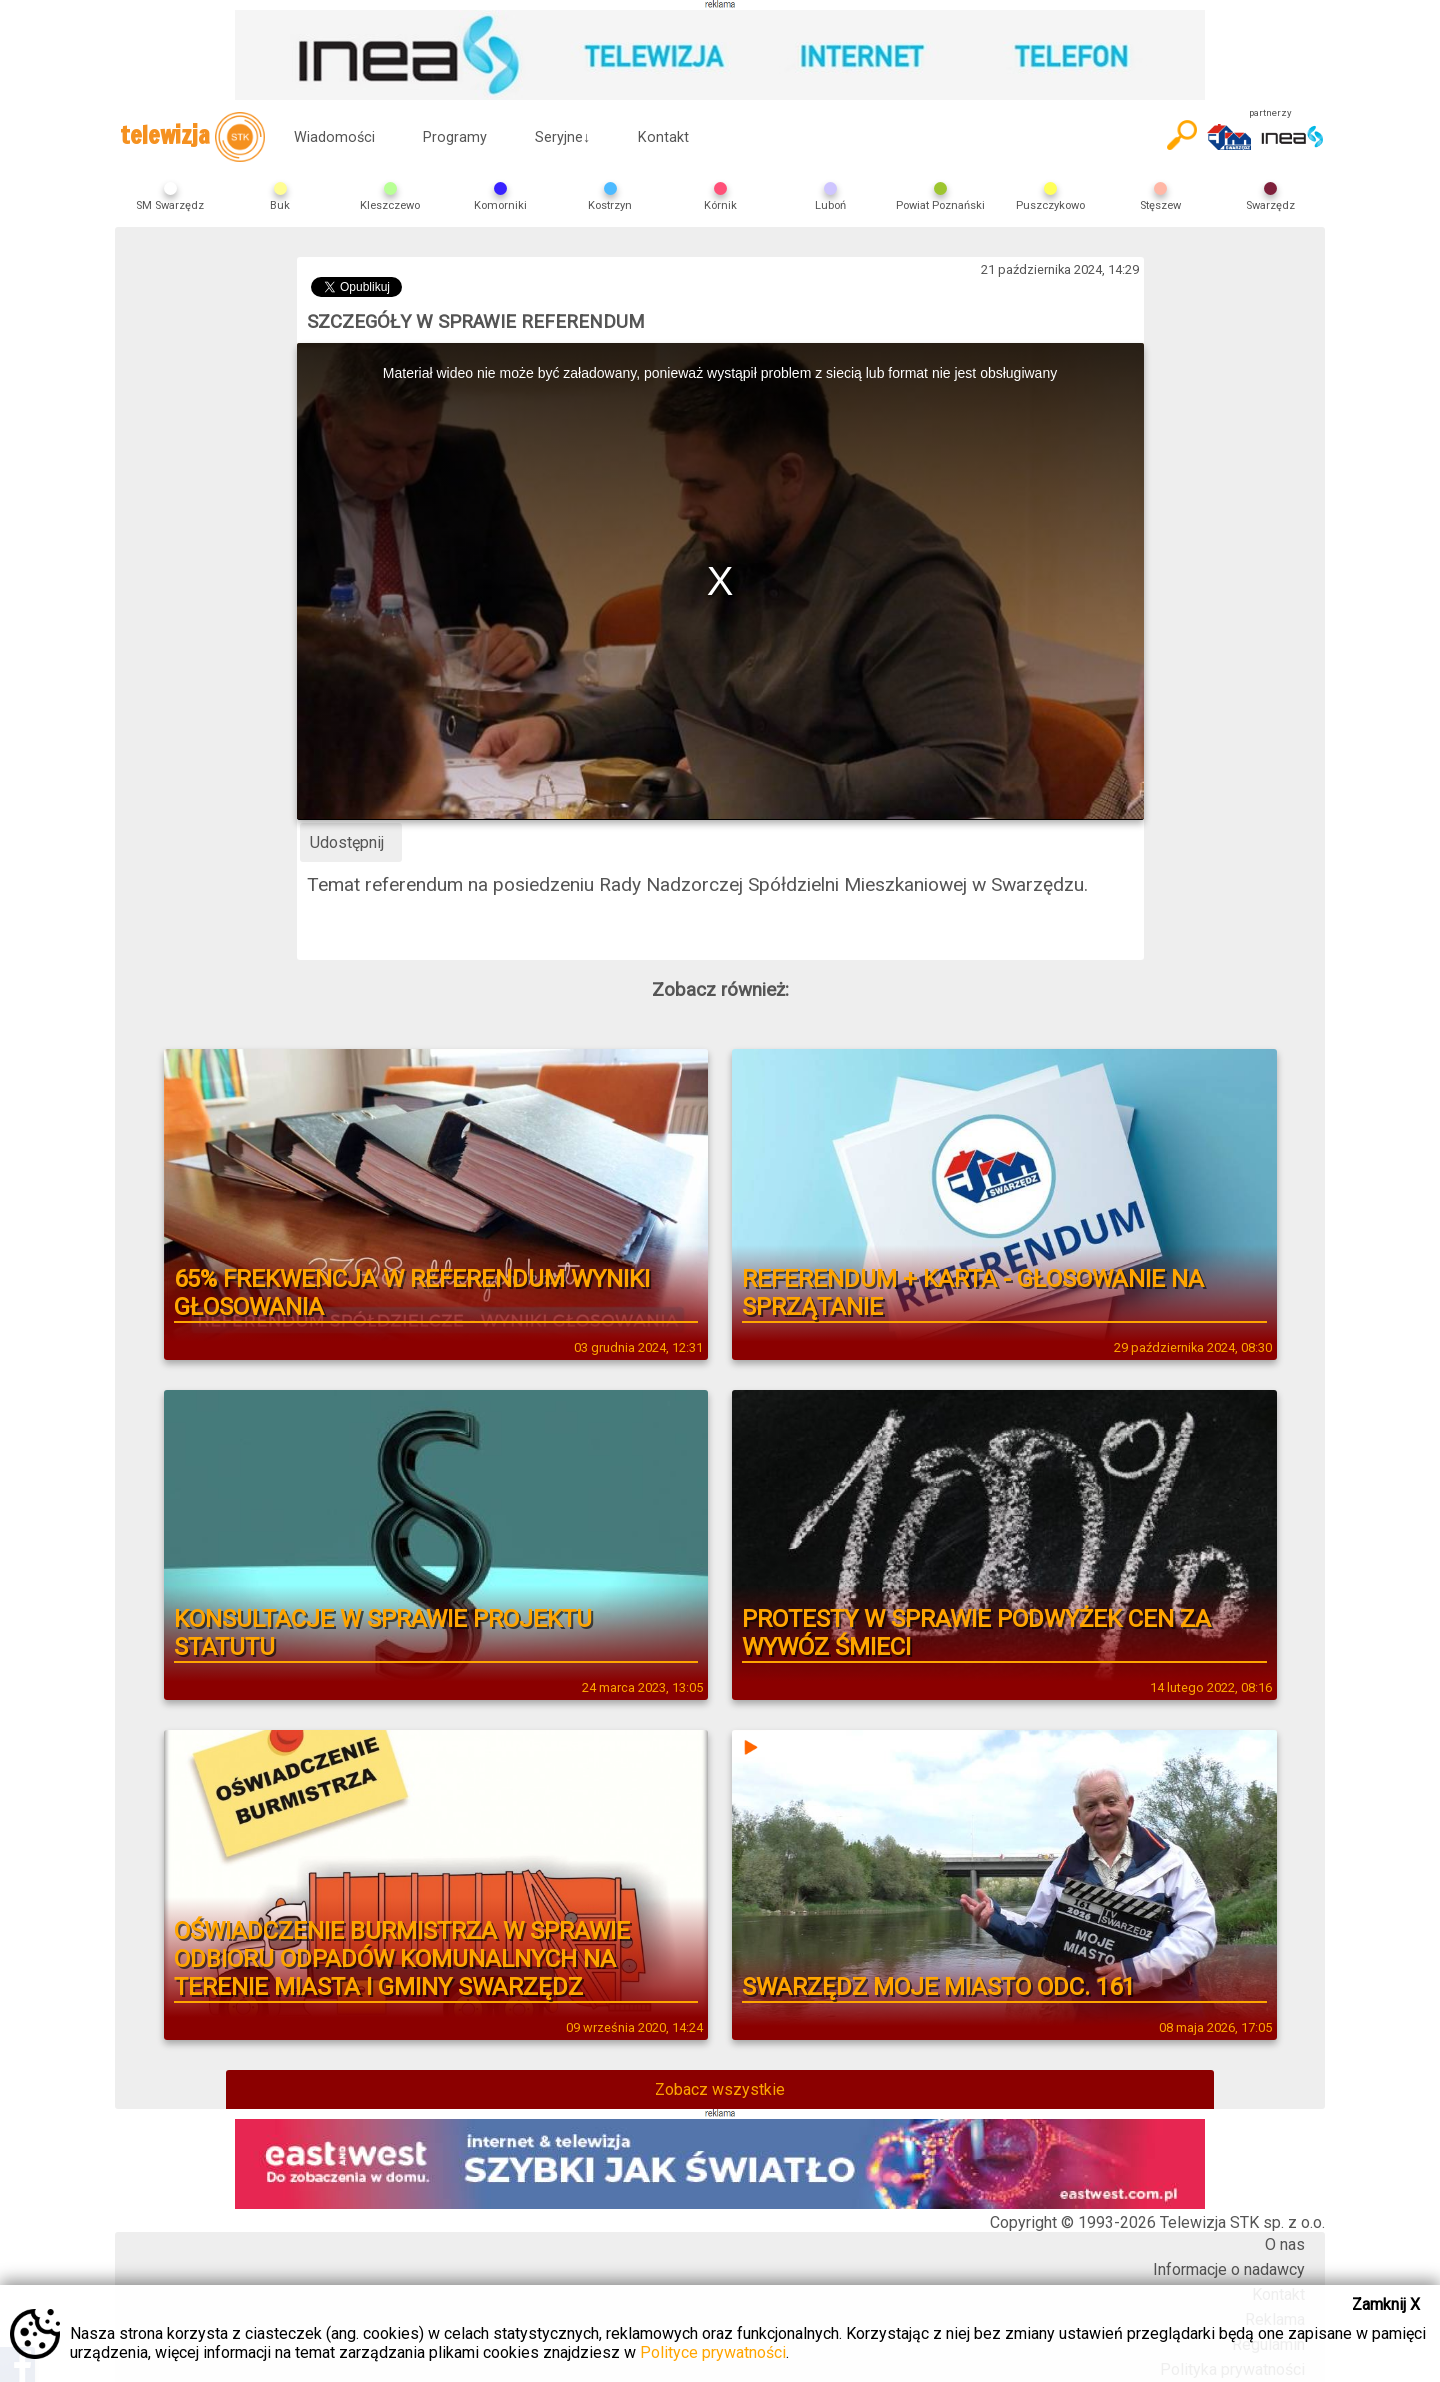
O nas (1285, 2244)
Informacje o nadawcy (1229, 2269)
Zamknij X (1386, 2304)
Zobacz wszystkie (720, 2089)
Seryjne (562, 137)
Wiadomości (334, 137)
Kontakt (663, 137)
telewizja (192, 137)
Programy (455, 137)
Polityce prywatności (713, 2352)
